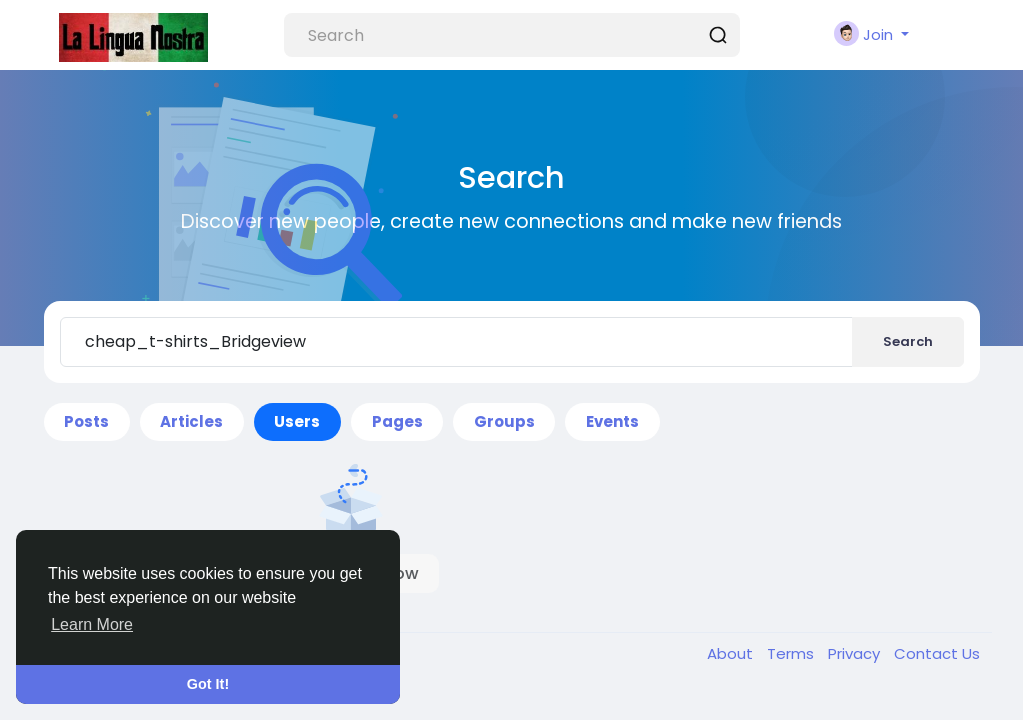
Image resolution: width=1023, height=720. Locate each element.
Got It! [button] (208, 684)
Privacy (856, 653)
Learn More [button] (92, 624)
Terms (792, 653)
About (732, 653)
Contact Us (937, 653)
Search (908, 341)
